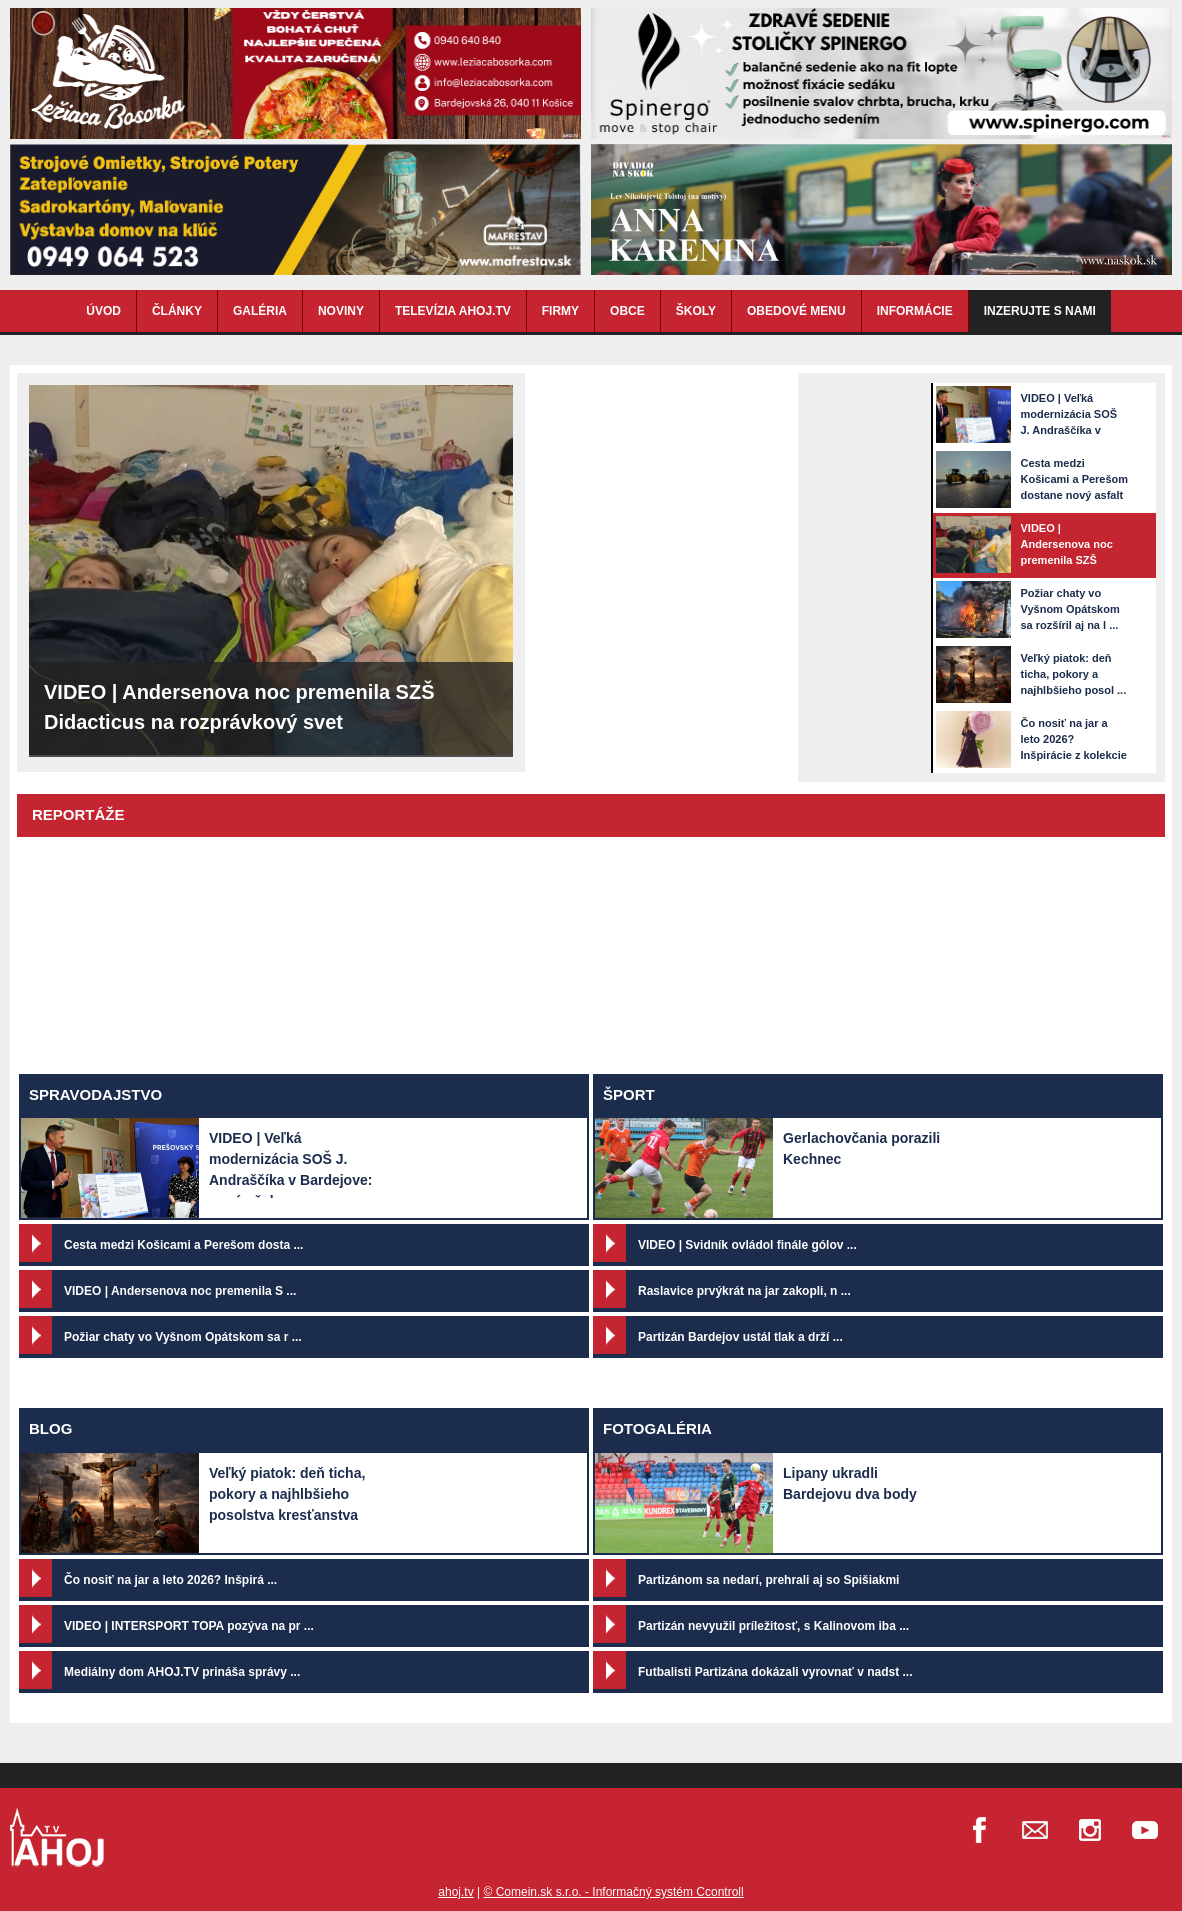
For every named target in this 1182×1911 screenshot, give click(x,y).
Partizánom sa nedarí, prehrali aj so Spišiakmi (768, 1580)
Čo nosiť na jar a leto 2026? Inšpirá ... (170, 1580)
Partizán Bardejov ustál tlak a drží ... (740, 1337)
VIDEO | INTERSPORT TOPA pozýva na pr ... (189, 1626)
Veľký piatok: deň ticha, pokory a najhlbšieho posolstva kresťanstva (287, 1494)
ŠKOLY (696, 311)
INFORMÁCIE (915, 311)
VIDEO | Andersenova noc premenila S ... (180, 1291)
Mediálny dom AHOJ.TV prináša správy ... (182, 1672)
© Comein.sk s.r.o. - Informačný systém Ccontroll (613, 1892)
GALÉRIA (260, 311)
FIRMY (560, 311)
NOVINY (341, 311)
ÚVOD (103, 311)
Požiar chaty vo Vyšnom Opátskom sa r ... (183, 1337)
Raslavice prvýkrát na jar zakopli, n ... (744, 1291)
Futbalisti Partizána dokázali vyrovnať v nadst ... (775, 1672)
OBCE (627, 311)
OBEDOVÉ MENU (796, 311)
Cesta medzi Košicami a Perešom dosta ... (183, 1245)
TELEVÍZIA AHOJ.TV (453, 311)
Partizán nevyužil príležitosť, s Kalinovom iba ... (773, 1626)
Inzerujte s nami (1040, 311)
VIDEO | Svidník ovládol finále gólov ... (747, 1245)
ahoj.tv (455, 1892)
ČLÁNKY (177, 311)
